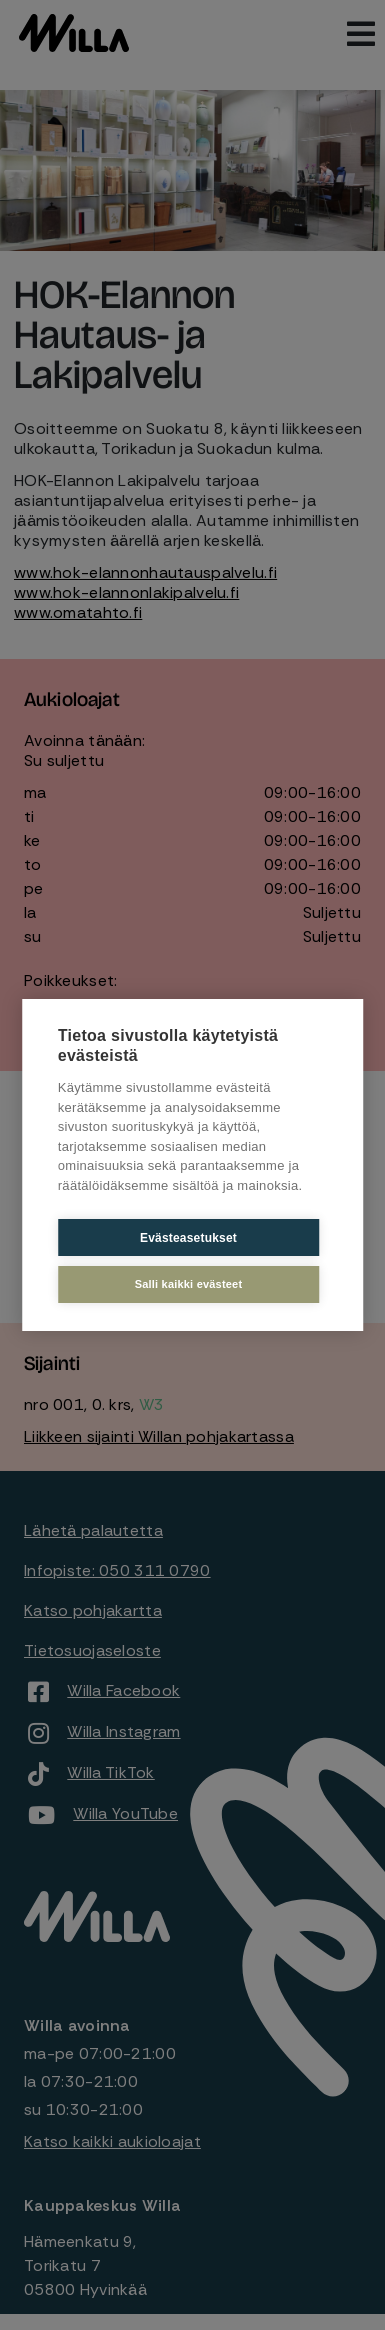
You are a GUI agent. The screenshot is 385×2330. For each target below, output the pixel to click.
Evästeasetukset (188, 1238)
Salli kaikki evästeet (189, 1284)
